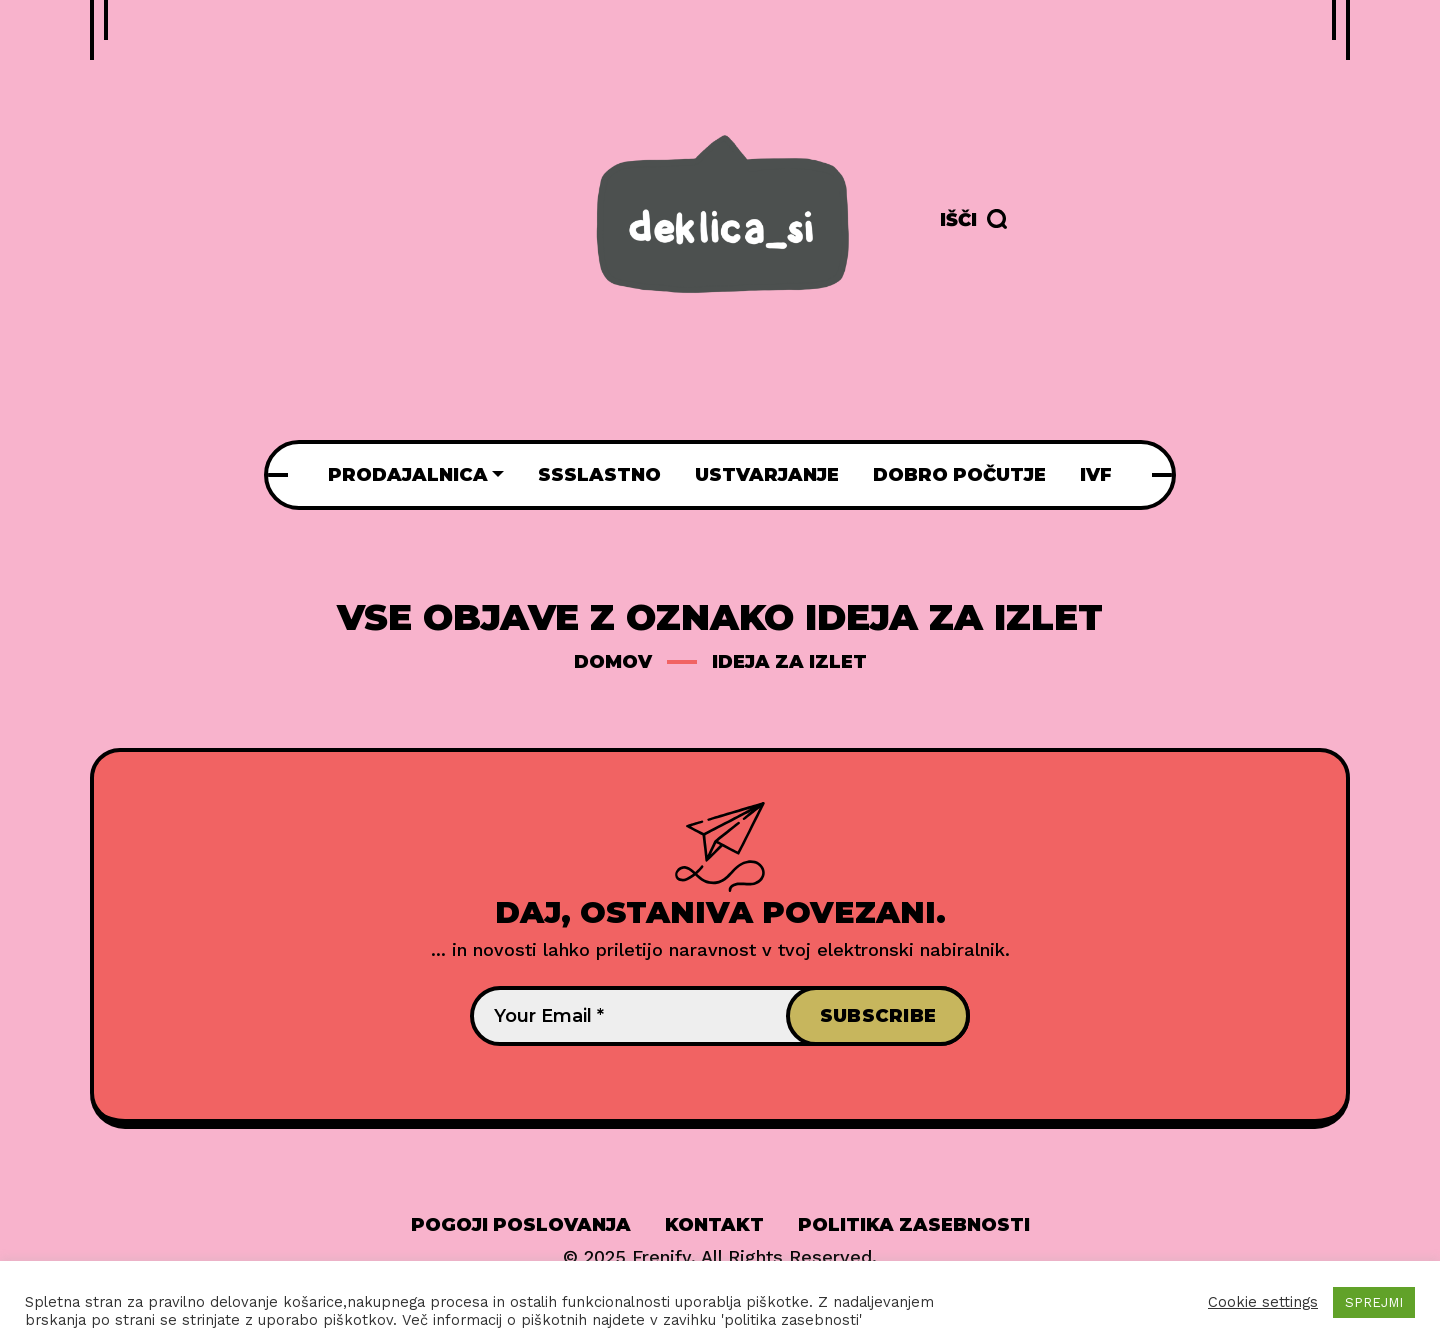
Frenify (661, 1256)
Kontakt (714, 1225)
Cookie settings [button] (1263, 1302)
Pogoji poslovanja (521, 1225)
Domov (613, 662)
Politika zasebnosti (914, 1225)
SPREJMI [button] (1374, 1302)
